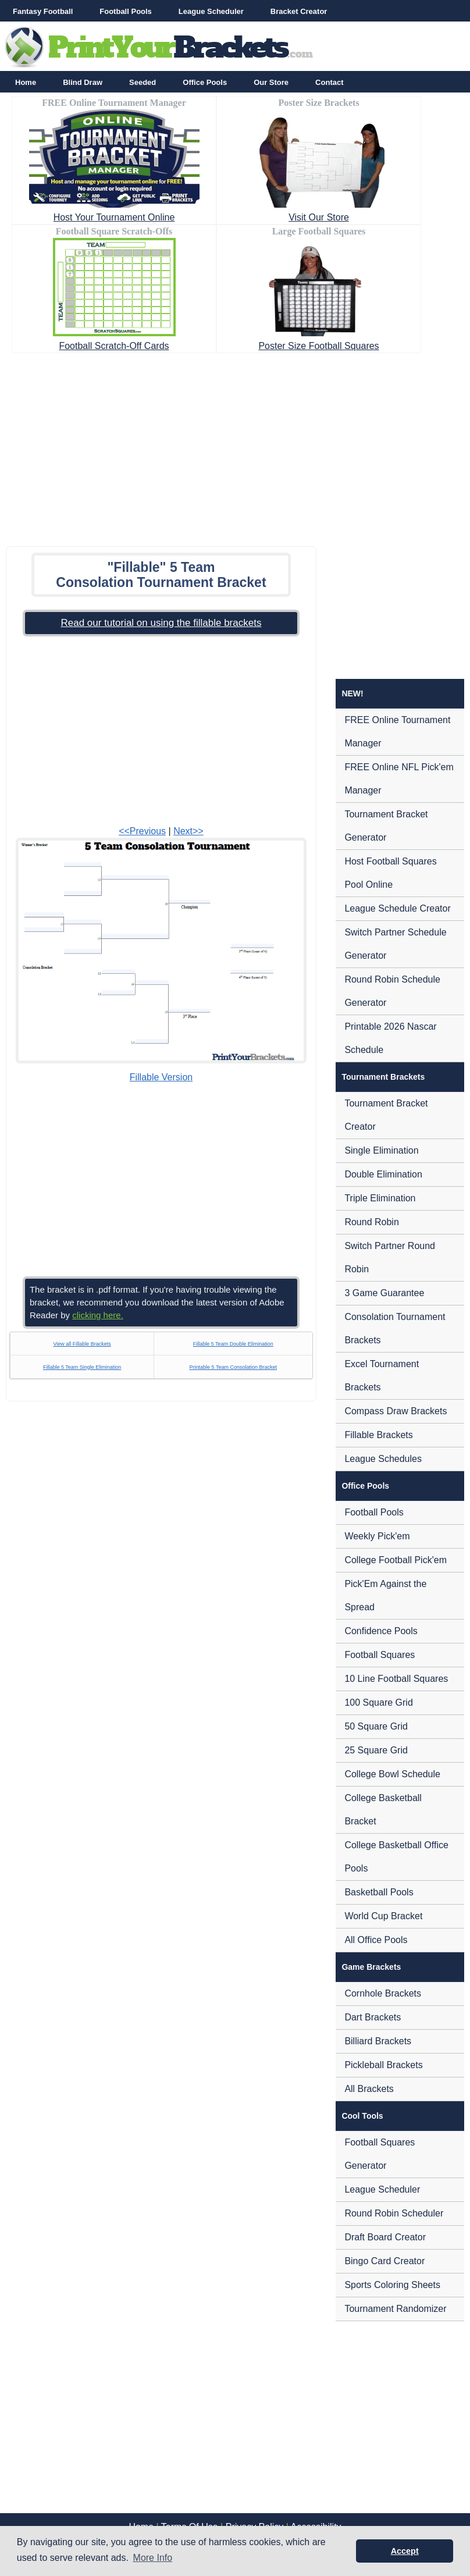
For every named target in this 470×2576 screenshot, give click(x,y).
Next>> (188, 831)
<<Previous (142, 831)
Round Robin (371, 1222)
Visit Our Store (319, 217)
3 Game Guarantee (384, 1293)
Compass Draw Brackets (395, 1411)
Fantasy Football (43, 11)
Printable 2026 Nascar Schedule (390, 1038)
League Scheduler (211, 11)
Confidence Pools (380, 1631)
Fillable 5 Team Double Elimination (233, 1344)
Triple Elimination (379, 1198)
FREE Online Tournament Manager (397, 731)
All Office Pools (375, 1940)
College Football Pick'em (395, 1560)
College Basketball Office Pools (396, 1856)
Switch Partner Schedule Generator (395, 943)
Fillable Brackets (378, 1435)
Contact (329, 82)
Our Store (271, 82)
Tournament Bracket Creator (386, 1115)
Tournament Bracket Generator (386, 825)
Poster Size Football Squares (318, 346)
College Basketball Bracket (383, 1809)
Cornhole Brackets (382, 1993)
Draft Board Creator (385, 2237)
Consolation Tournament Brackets (394, 1328)
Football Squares (379, 1655)
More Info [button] (153, 2558)
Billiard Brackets (377, 2041)
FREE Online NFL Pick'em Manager (398, 778)
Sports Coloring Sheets (392, 2285)
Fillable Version (161, 1077)
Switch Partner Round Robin (389, 1257)
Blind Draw (82, 82)
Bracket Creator (298, 11)
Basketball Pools (378, 1892)
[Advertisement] (235, 446)
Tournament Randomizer (395, 2309)
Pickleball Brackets (383, 2065)
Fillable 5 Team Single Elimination (82, 1367)
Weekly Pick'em (377, 1536)
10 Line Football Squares (396, 1679)
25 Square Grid (376, 1750)
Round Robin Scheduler (393, 2213)
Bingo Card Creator (384, 2261)
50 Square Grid (376, 1726)
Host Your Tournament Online (114, 217)
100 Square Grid (378, 1702)
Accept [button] (405, 2551)
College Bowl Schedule (392, 1774)
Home (25, 82)
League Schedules (383, 1459)
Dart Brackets (372, 2017)
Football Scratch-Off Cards (114, 346)
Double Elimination (383, 1174)
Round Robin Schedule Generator (392, 991)
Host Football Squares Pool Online (390, 872)
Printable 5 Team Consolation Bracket (233, 1367)
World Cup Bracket (383, 1916)
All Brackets (368, 2089)
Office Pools (205, 82)
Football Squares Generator (379, 2154)
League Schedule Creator (397, 908)
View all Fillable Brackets (82, 1344)
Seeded (142, 82)
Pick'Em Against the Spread (385, 1595)
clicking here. (97, 1315)
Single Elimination (381, 1150)
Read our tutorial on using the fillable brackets (160, 622)
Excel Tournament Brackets (381, 1375)
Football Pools (125, 11)
